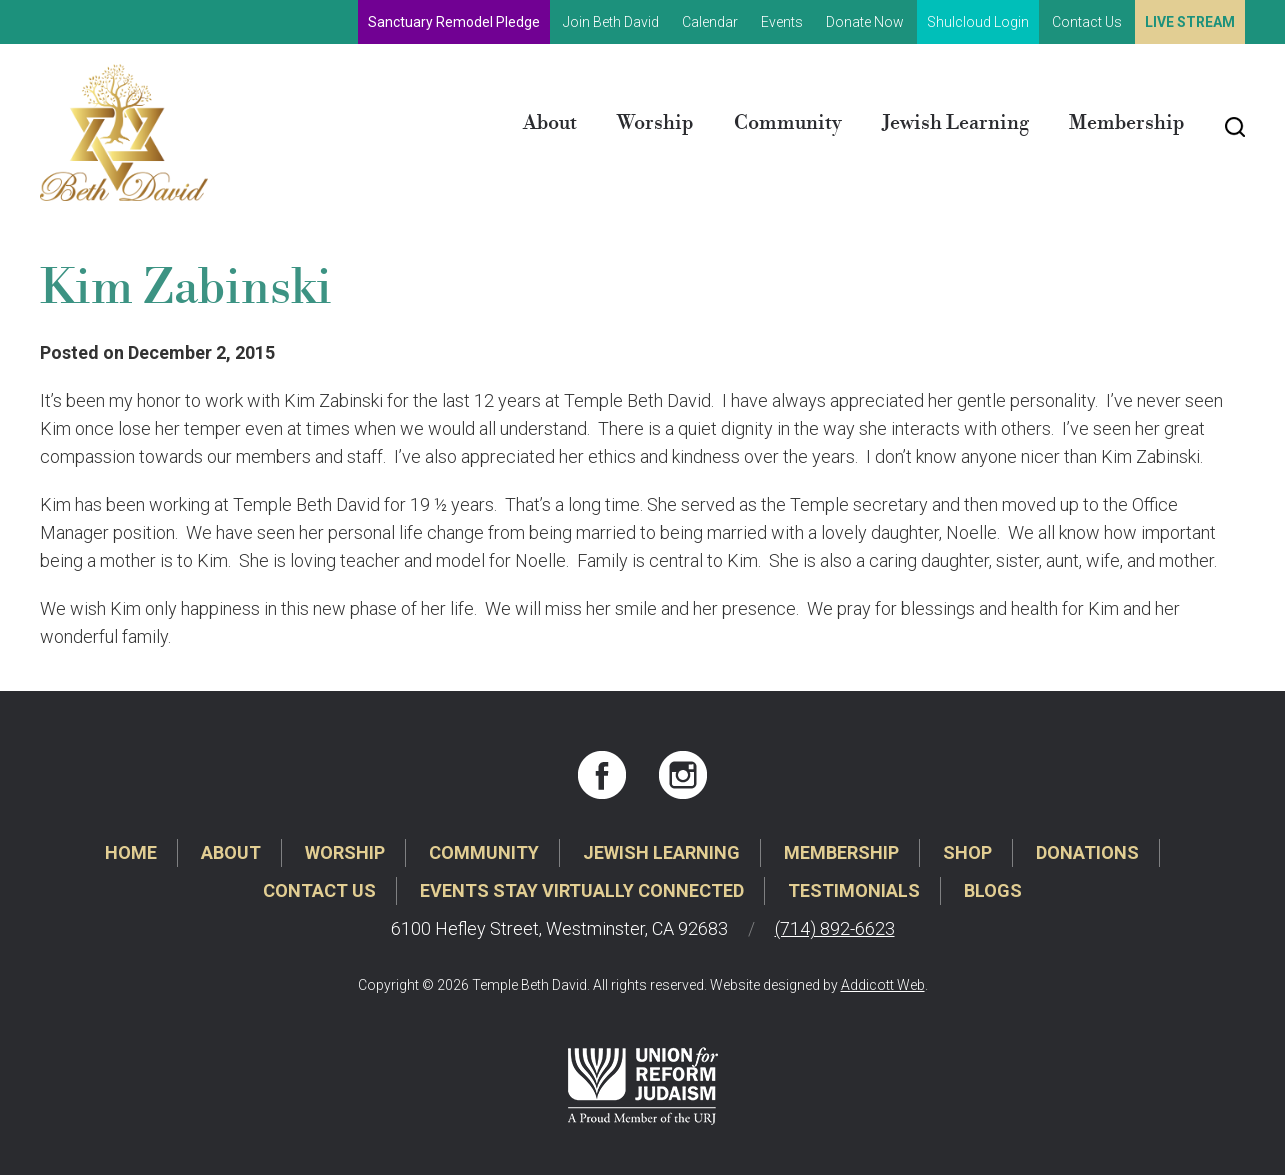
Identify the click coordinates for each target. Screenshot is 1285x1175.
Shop (967, 852)
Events (782, 22)
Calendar (710, 22)
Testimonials (854, 890)
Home (131, 852)
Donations (1087, 852)
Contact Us (1087, 22)
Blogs (993, 890)
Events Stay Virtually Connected (582, 890)
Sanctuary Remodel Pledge (454, 22)
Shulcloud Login (978, 22)
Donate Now (865, 22)
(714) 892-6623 (835, 928)
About (550, 123)
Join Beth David (611, 22)
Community (788, 123)
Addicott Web (883, 985)
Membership (1127, 123)
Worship (655, 123)
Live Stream (1190, 22)
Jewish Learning (955, 123)
